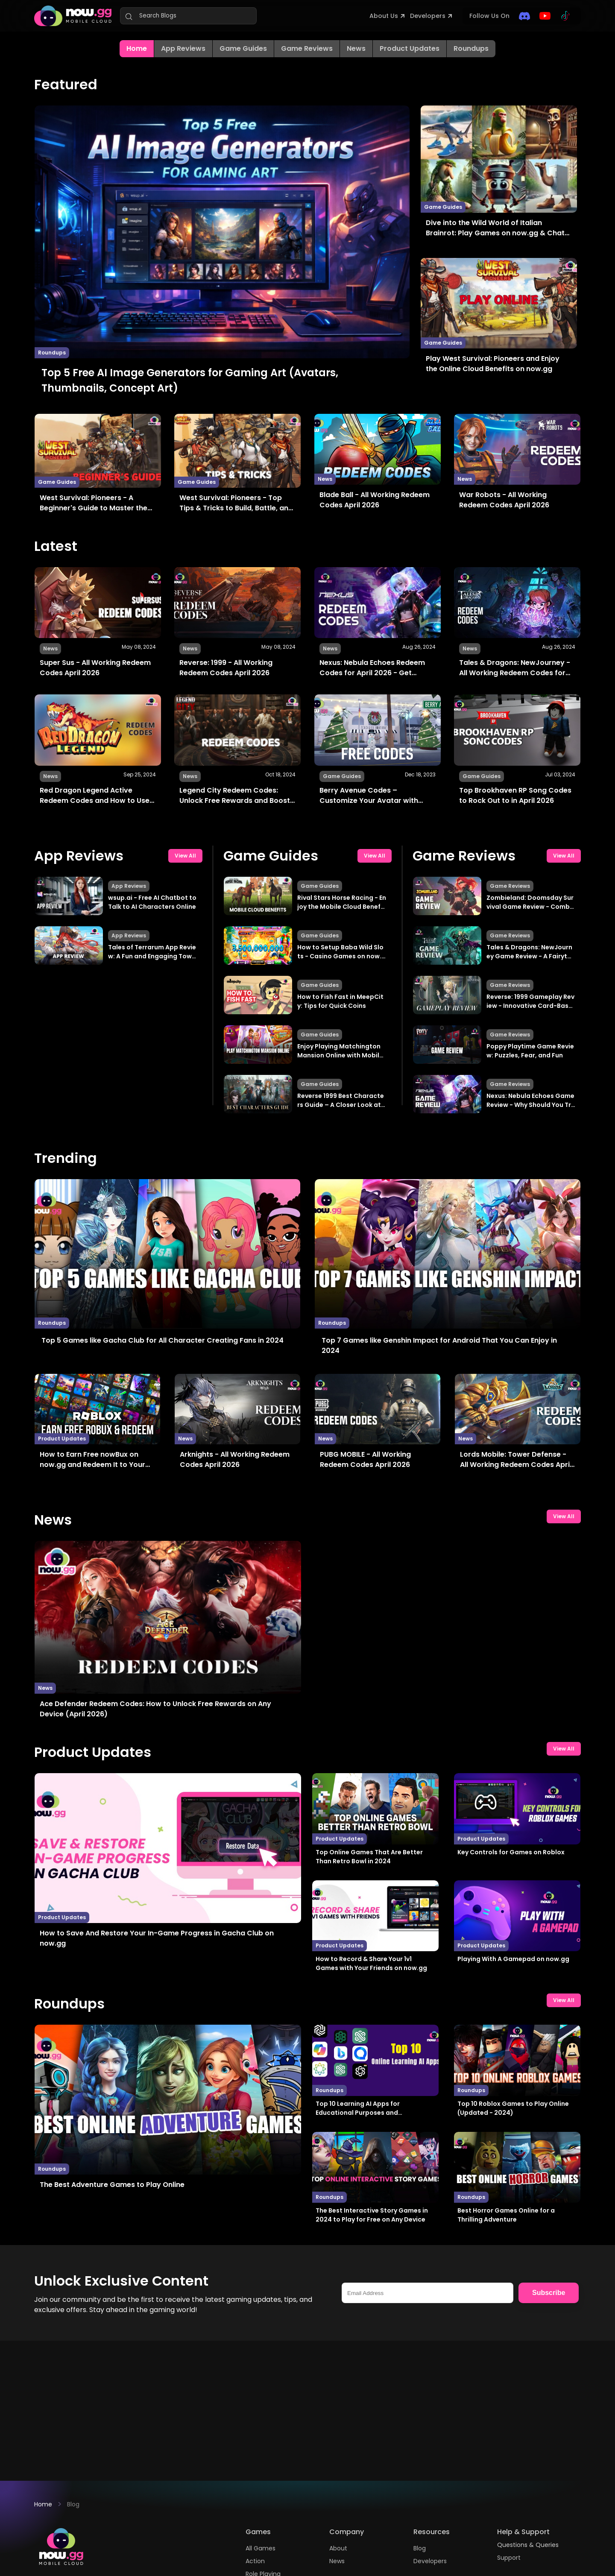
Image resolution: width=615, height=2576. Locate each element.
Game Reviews (307, 48)
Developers (427, 16)
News (356, 48)
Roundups (471, 48)
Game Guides (243, 48)
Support (509, 2557)
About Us (383, 16)
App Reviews (183, 48)
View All (185, 855)
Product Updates (409, 48)
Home (43, 2504)
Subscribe (548, 2292)
